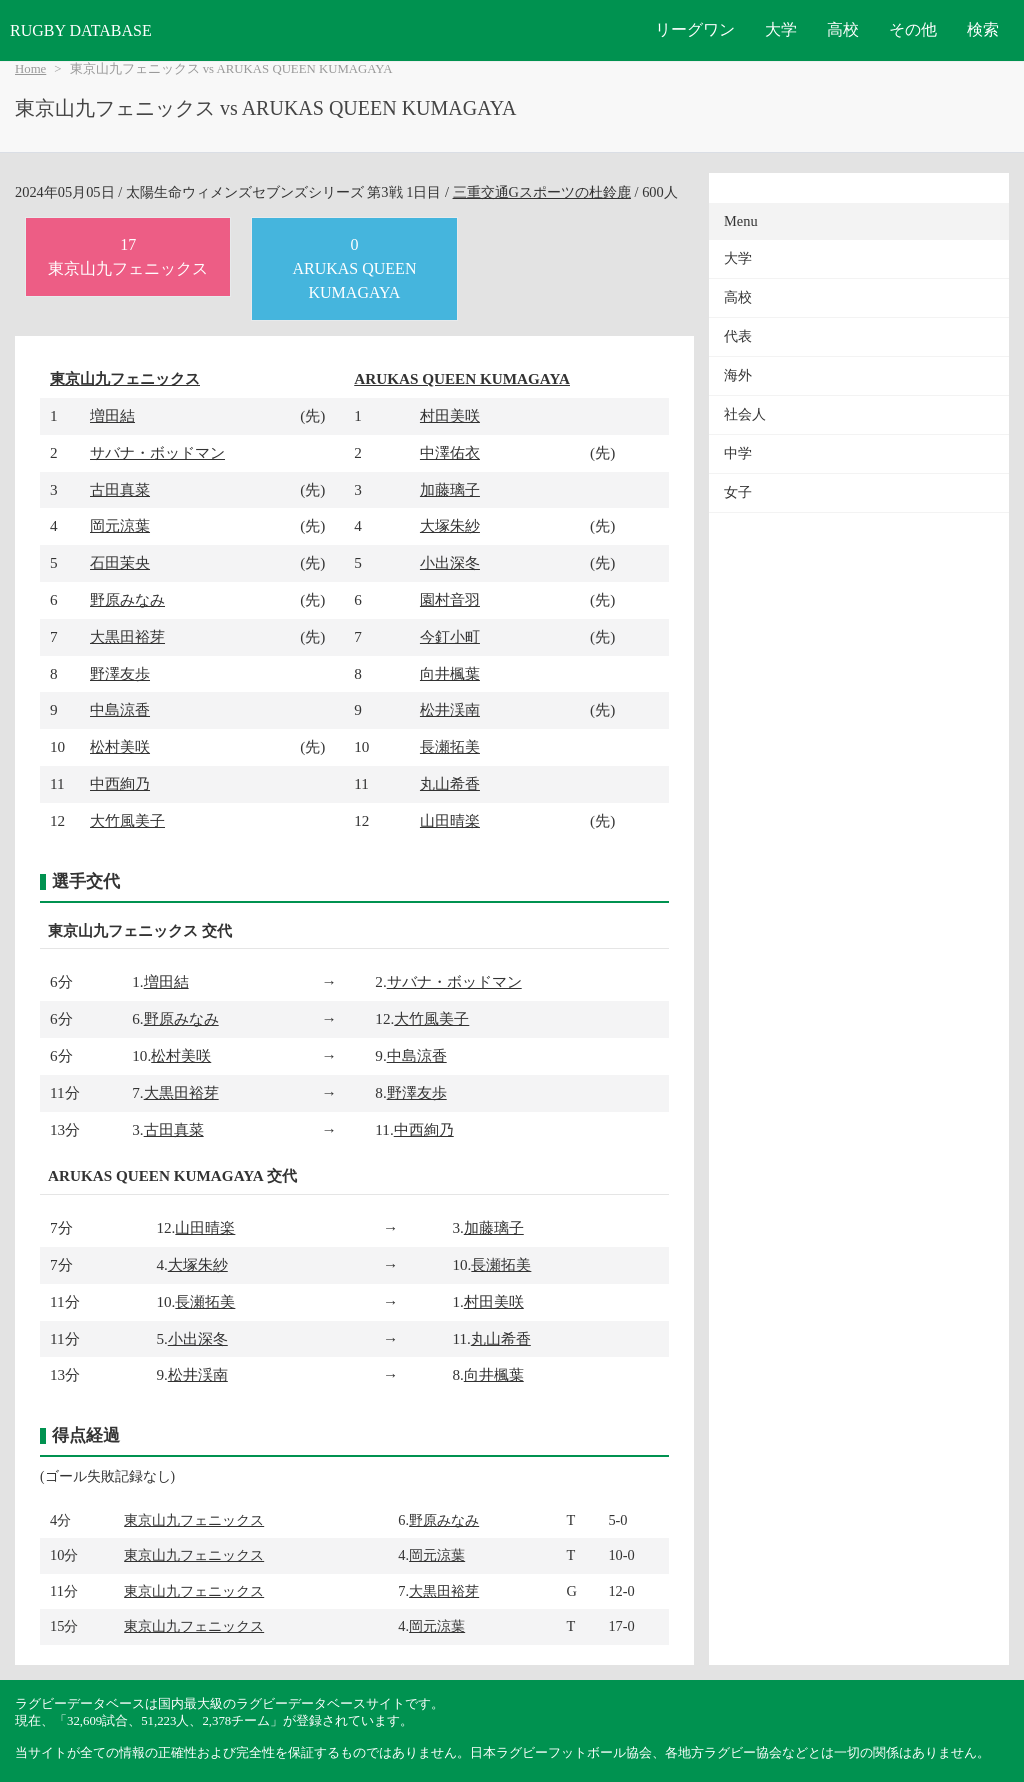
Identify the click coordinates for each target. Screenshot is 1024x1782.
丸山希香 (450, 783)
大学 (781, 29)
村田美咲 (450, 415)
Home (30, 69)
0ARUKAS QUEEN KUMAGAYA (354, 268)
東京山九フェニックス (125, 378)
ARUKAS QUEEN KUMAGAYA (462, 378)
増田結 (112, 415)
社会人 (745, 414)
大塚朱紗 (450, 525)
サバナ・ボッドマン (157, 452)
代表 (738, 336)
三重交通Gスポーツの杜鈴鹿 (542, 192)
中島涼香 (120, 709)
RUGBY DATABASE (81, 30)
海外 (738, 375)
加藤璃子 (450, 489)
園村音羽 (450, 599)
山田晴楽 (450, 820)
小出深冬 (450, 562)
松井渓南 (450, 709)
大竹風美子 (127, 820)
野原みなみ (127, 599)
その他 (913, 29)
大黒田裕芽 (127, 636)
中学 (738, 453)
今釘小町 (450, 636)
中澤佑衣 (450, 452)
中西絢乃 (120, 783)
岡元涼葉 (120, 525)
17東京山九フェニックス (128, 256)
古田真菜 (120, 489)
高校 (843, 29)
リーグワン (695, 29)
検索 (983, 29)
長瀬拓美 (450, 746)
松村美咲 (120, 746)
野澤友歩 (120, 673)
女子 (738, 492)
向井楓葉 (450, 673)
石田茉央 (120, 562)
